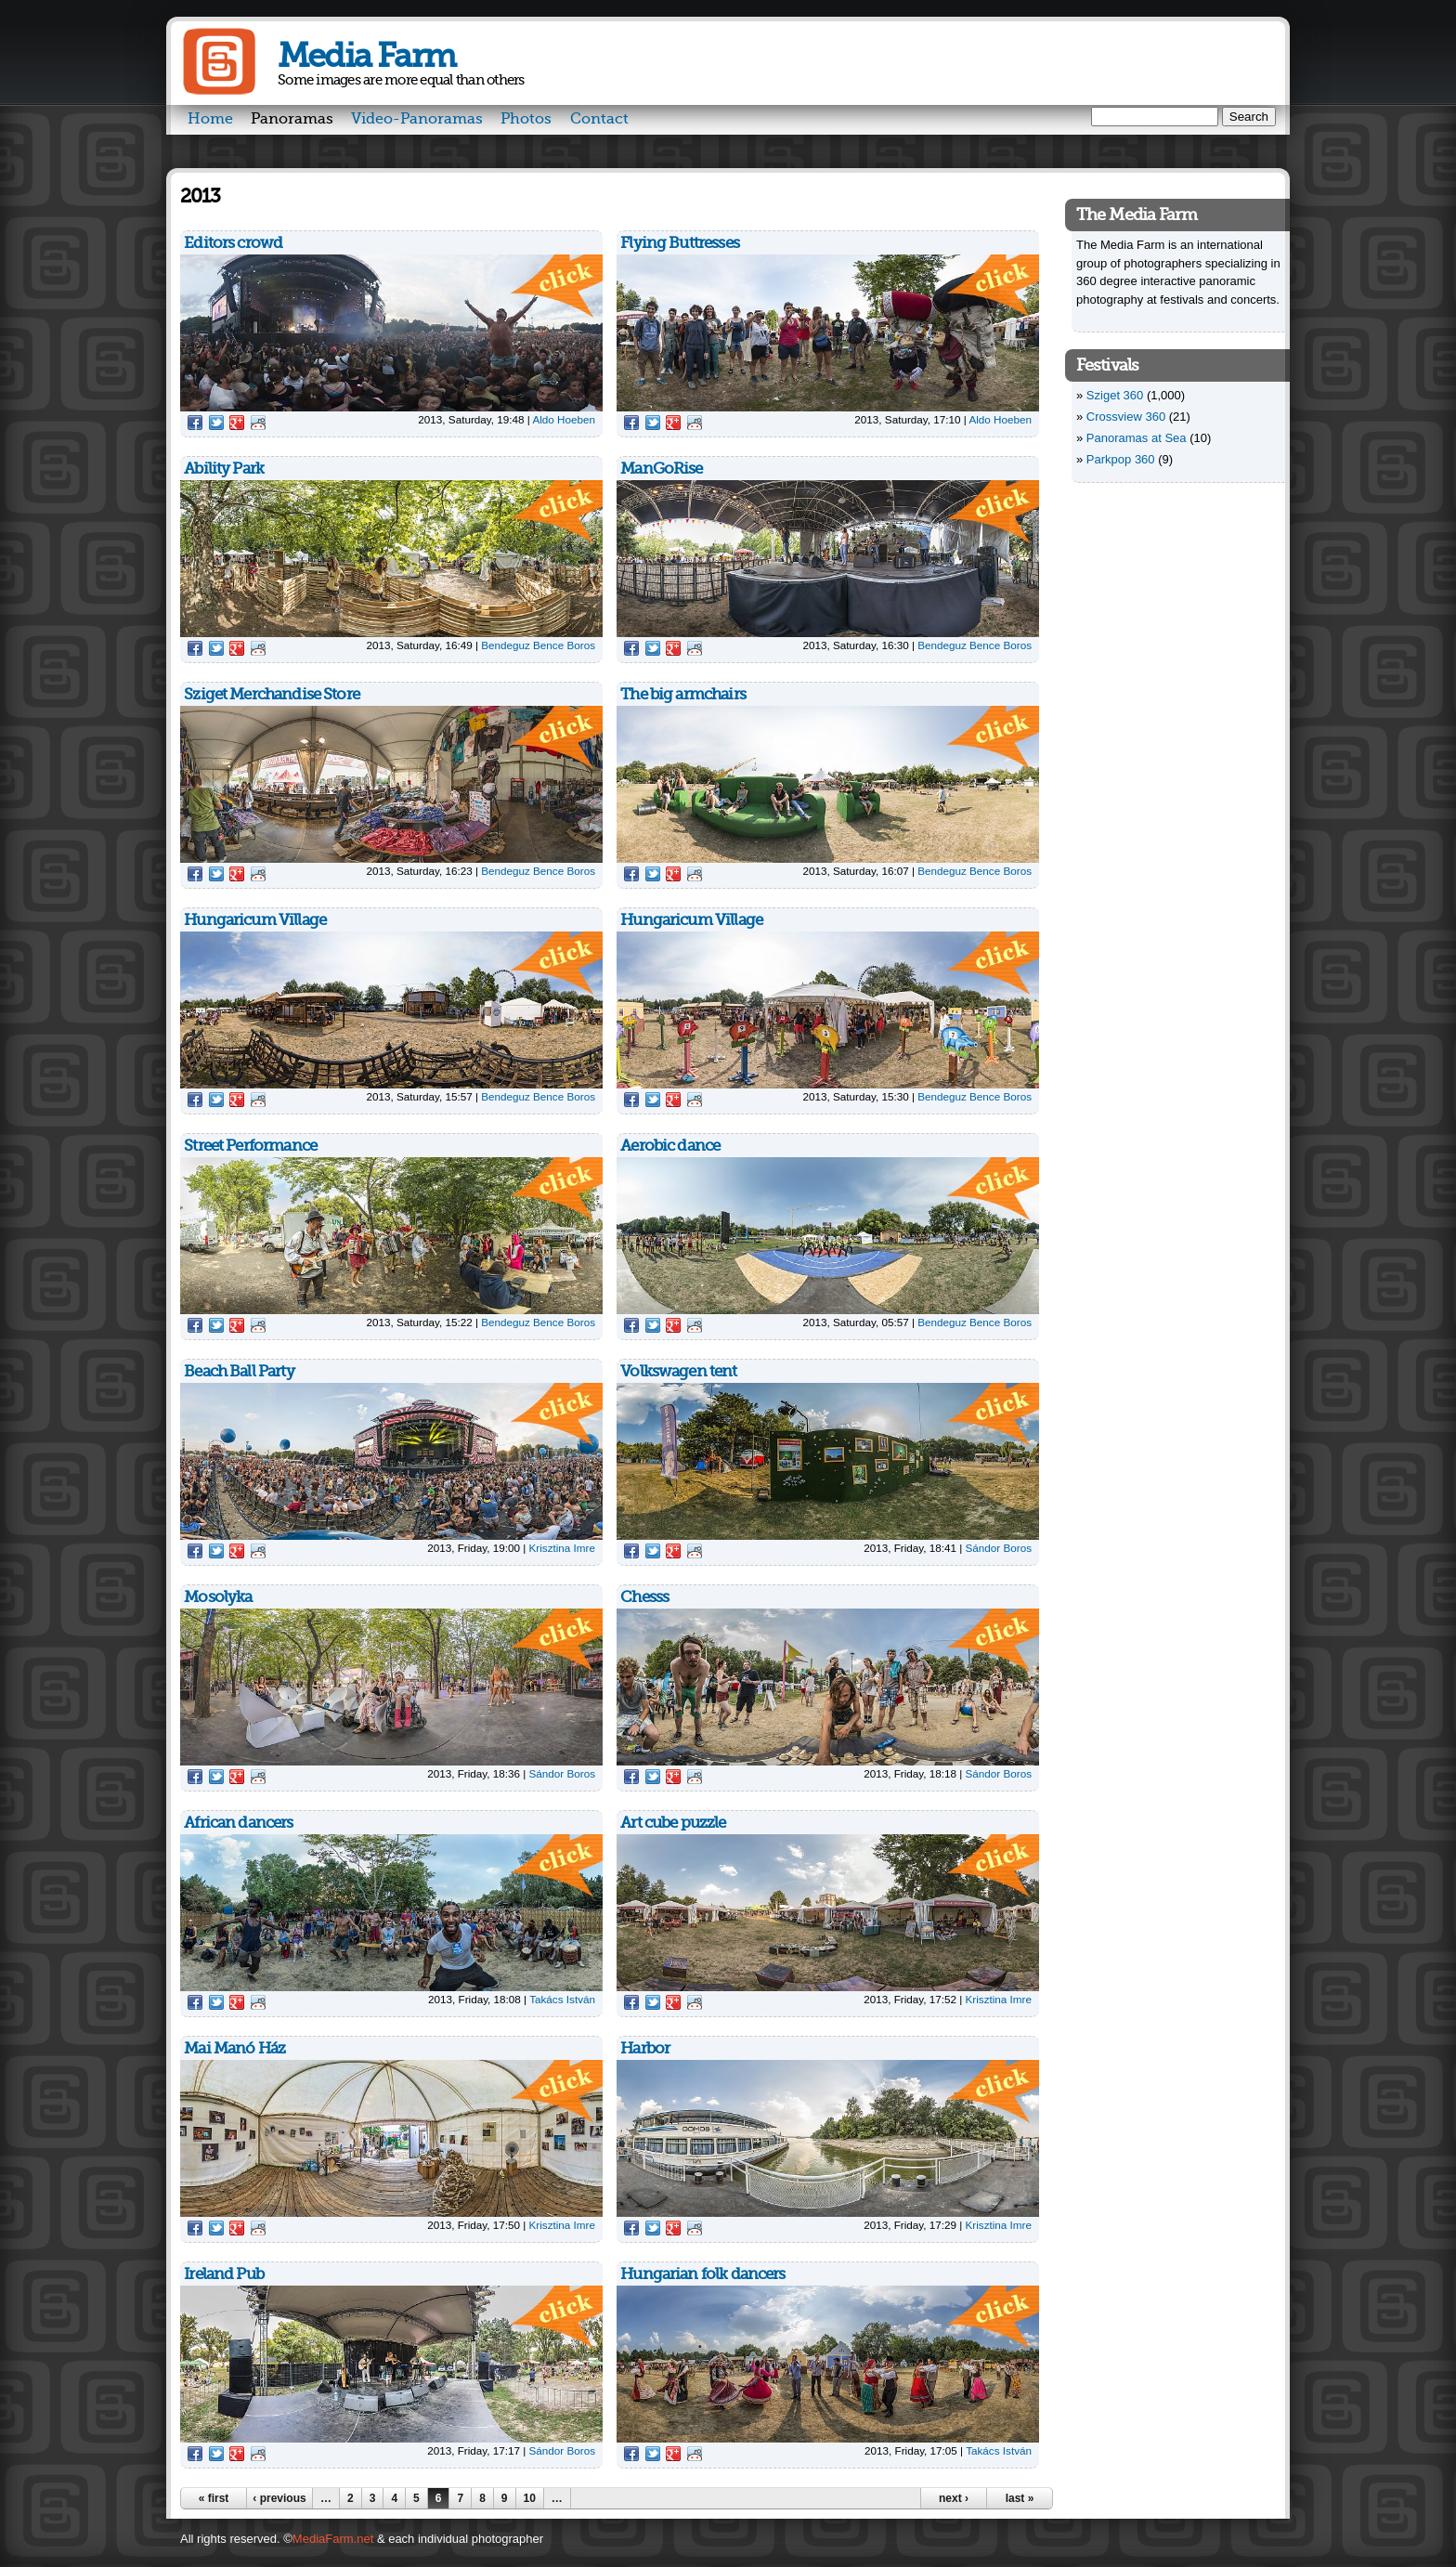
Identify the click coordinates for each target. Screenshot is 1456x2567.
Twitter (216, 422)
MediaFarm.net (332, 2539)
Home (210, 119)
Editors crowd (233, 243)
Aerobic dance (670, 1145)
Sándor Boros (999, 1548)
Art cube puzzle (672, 1822)
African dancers (238, 1822)
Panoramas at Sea (1136, 438)
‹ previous (279, 2498)
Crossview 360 (1125, 416)
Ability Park (224, 468)
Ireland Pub (224, 2274)
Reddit (258, 422)
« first (214, 2498)
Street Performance (250, 1145)
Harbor (645, 2048)
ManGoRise (661, 468)
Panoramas (292, 119)
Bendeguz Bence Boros (538, 645)
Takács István (562, 1999)
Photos (526, 119)
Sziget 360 (1114, 395)
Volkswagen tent (678, 1371)
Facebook (195, 422)
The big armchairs (683, 694)
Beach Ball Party (238, 1371)
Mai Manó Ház (234, 2048)
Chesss (644, 1597)
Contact (599, 119)
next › (953, 2498)
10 (530, 2498)
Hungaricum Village (255, 920)
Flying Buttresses (679, 243)
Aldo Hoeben (563, 419)
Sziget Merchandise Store (271, 694)
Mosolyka (218, 1597)
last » (1020, 2498)
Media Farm (366, 56)
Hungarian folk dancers (702, 2274)
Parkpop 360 (1120, 459)
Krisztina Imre (562, 1548)
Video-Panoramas (417, 119)
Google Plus (236, 422)
